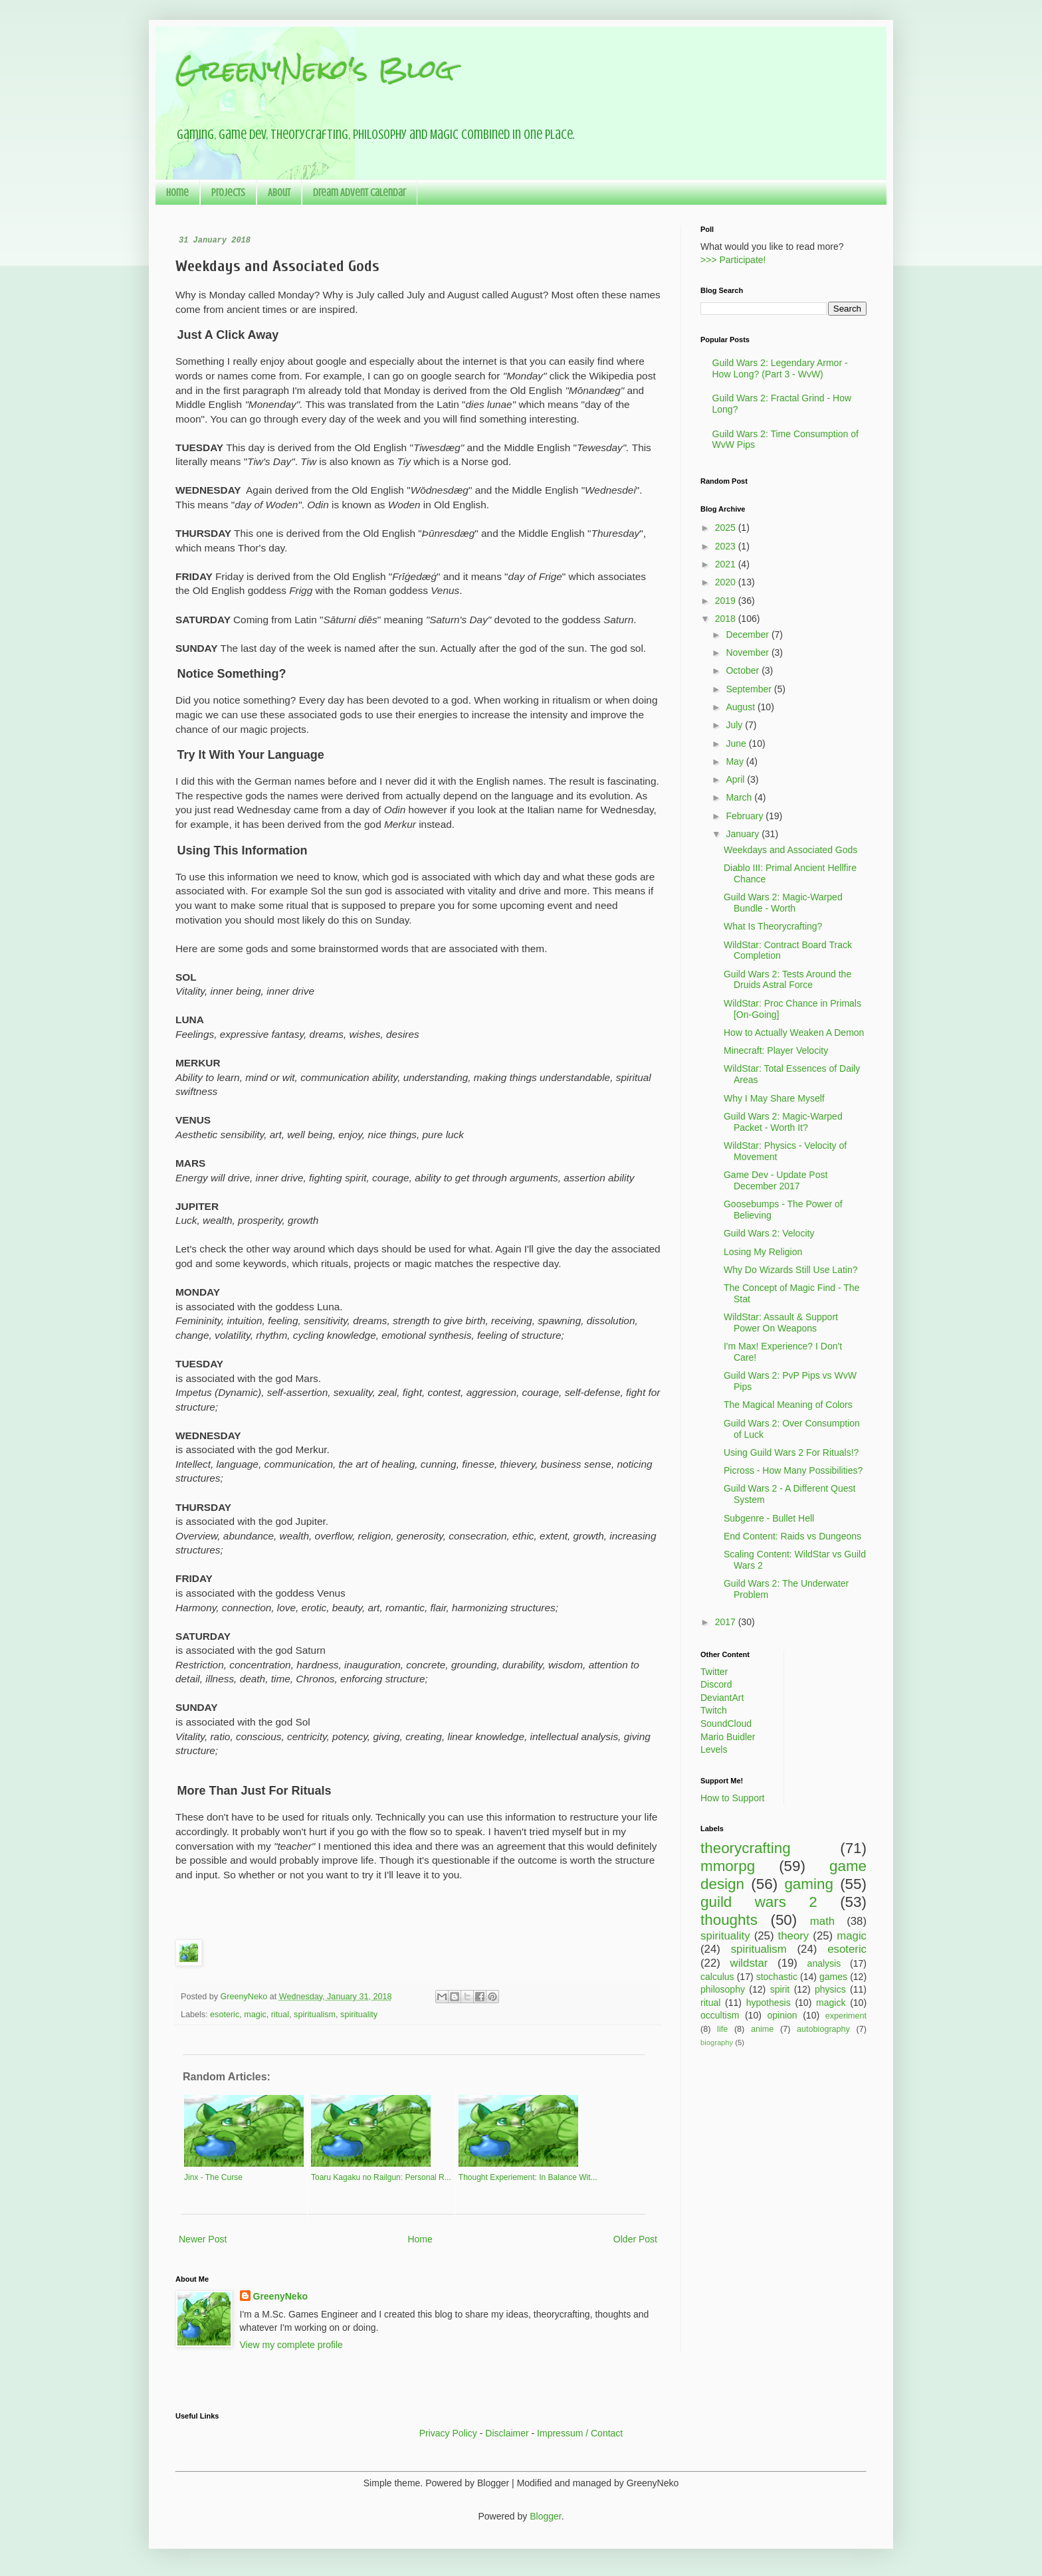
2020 (726, 582)
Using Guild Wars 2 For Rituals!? (791, 1452)
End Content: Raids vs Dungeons (792, 1536)
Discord (716, 1684)
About (279, 193)
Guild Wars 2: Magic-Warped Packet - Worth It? (783, 1122)
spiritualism (315, 2014)
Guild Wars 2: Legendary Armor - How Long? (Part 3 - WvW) (780, 368)
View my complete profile (291, 2344)
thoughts (729, 1920)
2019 (726, 600)
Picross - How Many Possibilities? (793, 1470)
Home (177, 193)
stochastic (776, 1976)
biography (716, 2042)
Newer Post (203, 2239)
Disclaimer (506, 2433)
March (740, 797)
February (746, 816)
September (750, 689)
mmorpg (727, 1866)
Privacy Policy (448, 2433)
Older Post (635, 2239)
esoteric (224, 2014)
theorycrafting (745, 1848)
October (744, 670)
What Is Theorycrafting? (773, 926)
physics (830, 1989)
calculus (717, 1976)
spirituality (358, 2014)
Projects (228, 193)
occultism (719, 2015)
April (736, 779)
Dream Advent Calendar (359, 193)
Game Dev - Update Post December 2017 (775, 1180)
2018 (726, 618)
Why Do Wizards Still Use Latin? (791, 1269)
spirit (780, 1989)
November (748, 652)
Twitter (714, 1671)
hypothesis (768, 2002)
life (722, 2029)
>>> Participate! (733, 259)
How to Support (732, 1798)
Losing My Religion (763, 1251)
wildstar (749, 1963)
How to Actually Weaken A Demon (794, 1032)
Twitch (713, 1710)
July (735, 725)
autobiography (823, 2029)
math (822, 1921)
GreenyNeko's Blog (315, 69)
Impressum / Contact (580, 2433)
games (833, 1976)
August (741, 707)
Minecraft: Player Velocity (776, 1050)
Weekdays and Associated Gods (790, 849)
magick (830, 2002)
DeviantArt (722, 1697)
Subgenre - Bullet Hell (769, 1518)
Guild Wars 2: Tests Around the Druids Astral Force (787, 980)
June (737, 743)
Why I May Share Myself (774, 1098)
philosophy (722, 1989)
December (748, 634)
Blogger (545, 2516)
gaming (808, 1884)
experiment (846, 2016)
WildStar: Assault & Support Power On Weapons (781, 1323)
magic (255, 2014)
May (736, 761)
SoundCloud (726, 1723)
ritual (280, 2014)
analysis (824, 1963)
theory (793, 1936)
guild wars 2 (758, 1902)
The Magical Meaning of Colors (788, 1404)
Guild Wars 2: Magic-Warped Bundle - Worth (783, 903)
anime (762, 2029)
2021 (726, 564)
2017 (726, 1622)
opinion (782, 2015)
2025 (726, 527)
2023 (726, 546)
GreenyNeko (280, 2296)
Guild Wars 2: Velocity (769, 1233)
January (744, 834)
